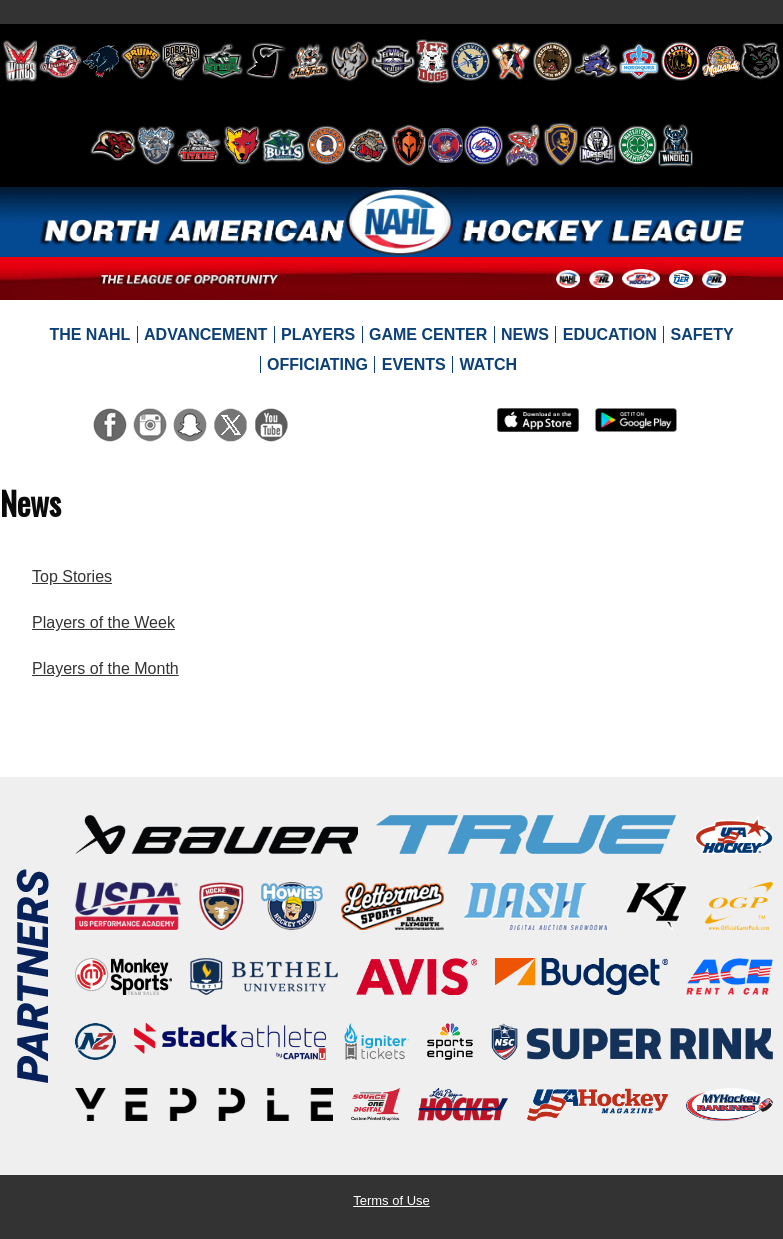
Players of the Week (103, 622)
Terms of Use (391, 1200)
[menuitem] (90, 335)
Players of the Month (105, 668)
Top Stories (72, 576)
